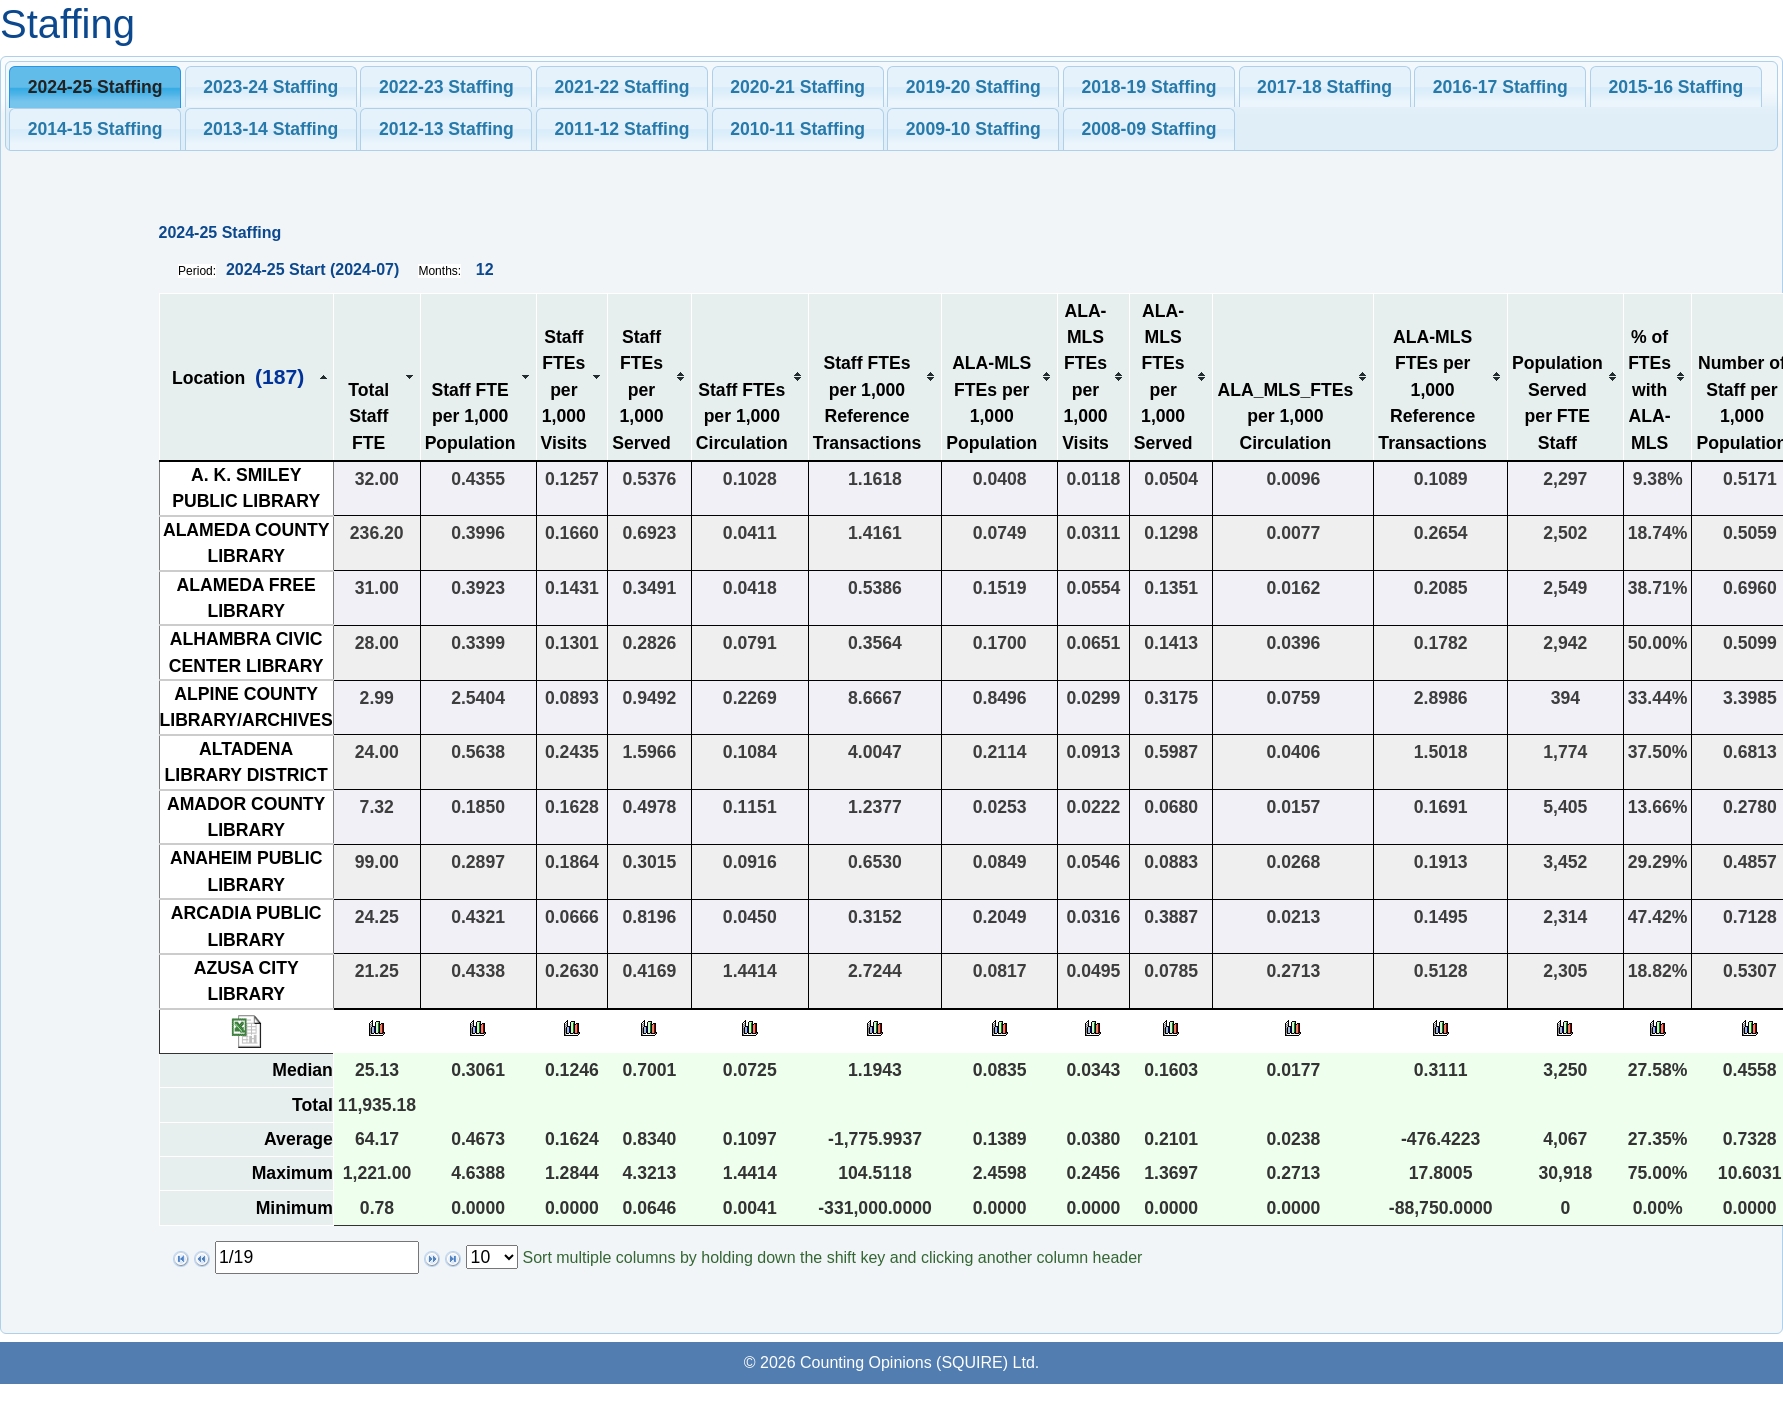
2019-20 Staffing (973, 87)
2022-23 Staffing (446, 87)
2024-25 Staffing (95, 87)
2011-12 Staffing (622, 129)
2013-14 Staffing (270, 129)
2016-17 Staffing (1500, 87)
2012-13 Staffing (446, 129)
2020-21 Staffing (797, 87)
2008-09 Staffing (1148, 129)
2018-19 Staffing (1148, 87)
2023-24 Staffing (270, 87)
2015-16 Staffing (1675, 87)
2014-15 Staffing (95, 129)
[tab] (95, 87)
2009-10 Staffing (973, 129)
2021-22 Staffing (622, 87)
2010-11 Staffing (797, 129)
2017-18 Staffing (1324, 87)
